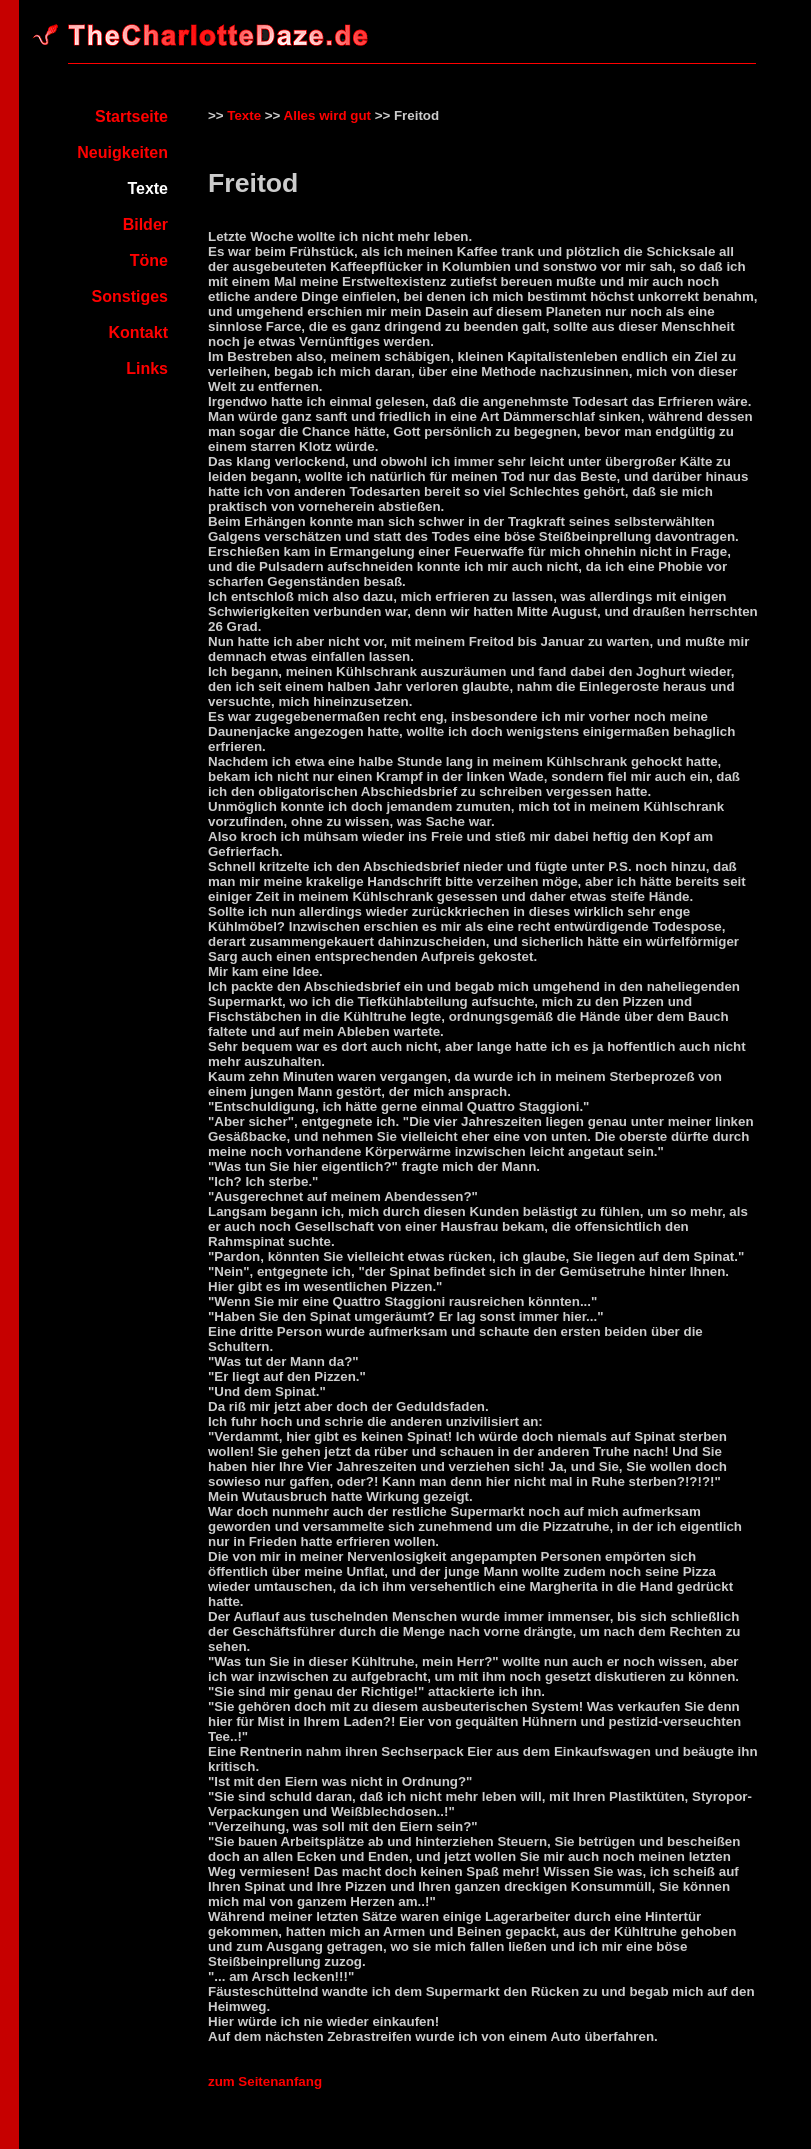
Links (147, 368)
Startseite (131, 116)
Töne (149, 260)
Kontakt (138, 332)
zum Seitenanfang (265, 2081)
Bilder (145, 224)
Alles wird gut (327, 115)
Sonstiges (130, 296)
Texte (244, 115)
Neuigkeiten (122, 152)
